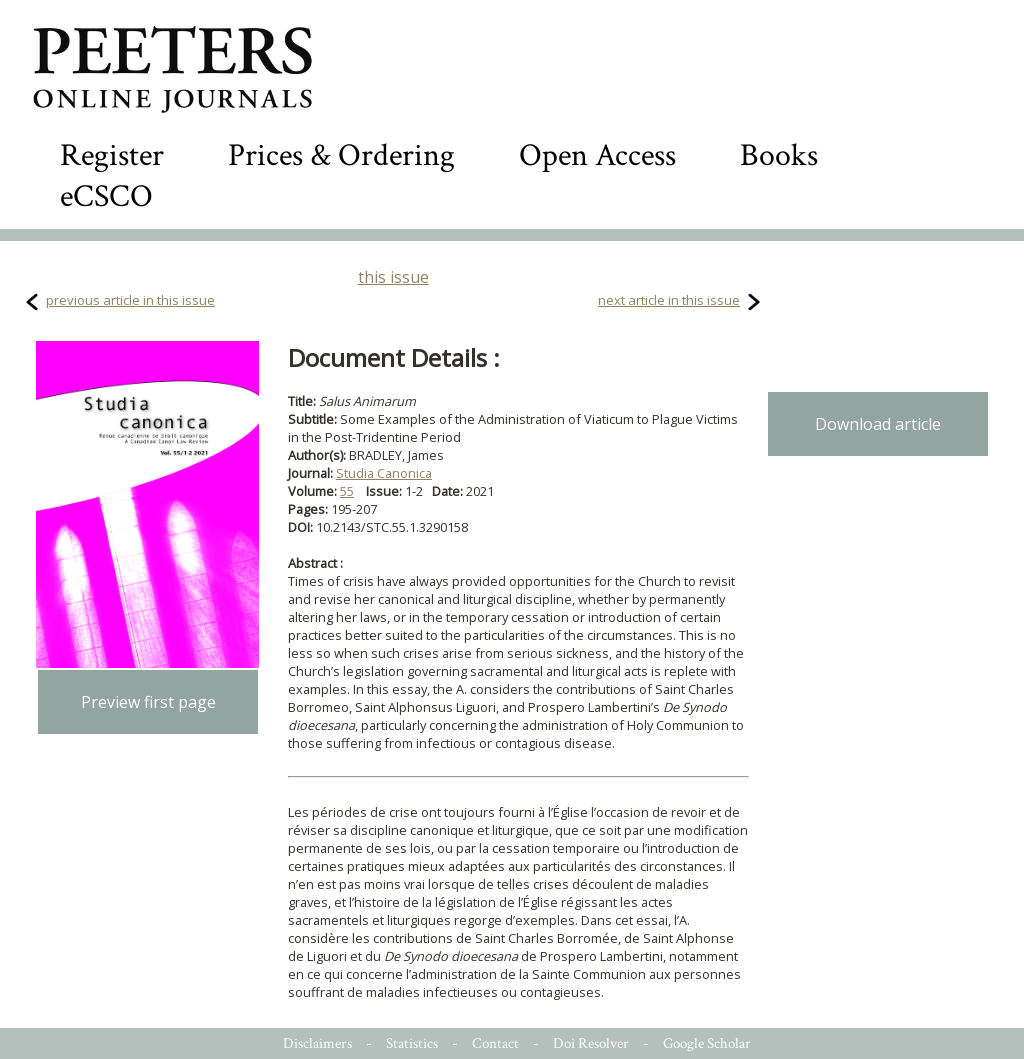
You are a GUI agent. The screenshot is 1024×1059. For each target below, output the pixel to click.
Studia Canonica (384, 473)
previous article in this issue (130, 300)
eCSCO (106, 196)
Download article (878, 424)
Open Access (597, 155)
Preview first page (148, 702)
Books (779, 155)
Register (112, 155)
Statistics (412, 1043)
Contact (495, 1043)
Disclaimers (317, 1043)
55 (347, 491)
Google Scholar (707, 1043)
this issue (393, 277)
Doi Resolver (591, 1043)
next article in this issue (669, 300)
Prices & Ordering (341, 155)
